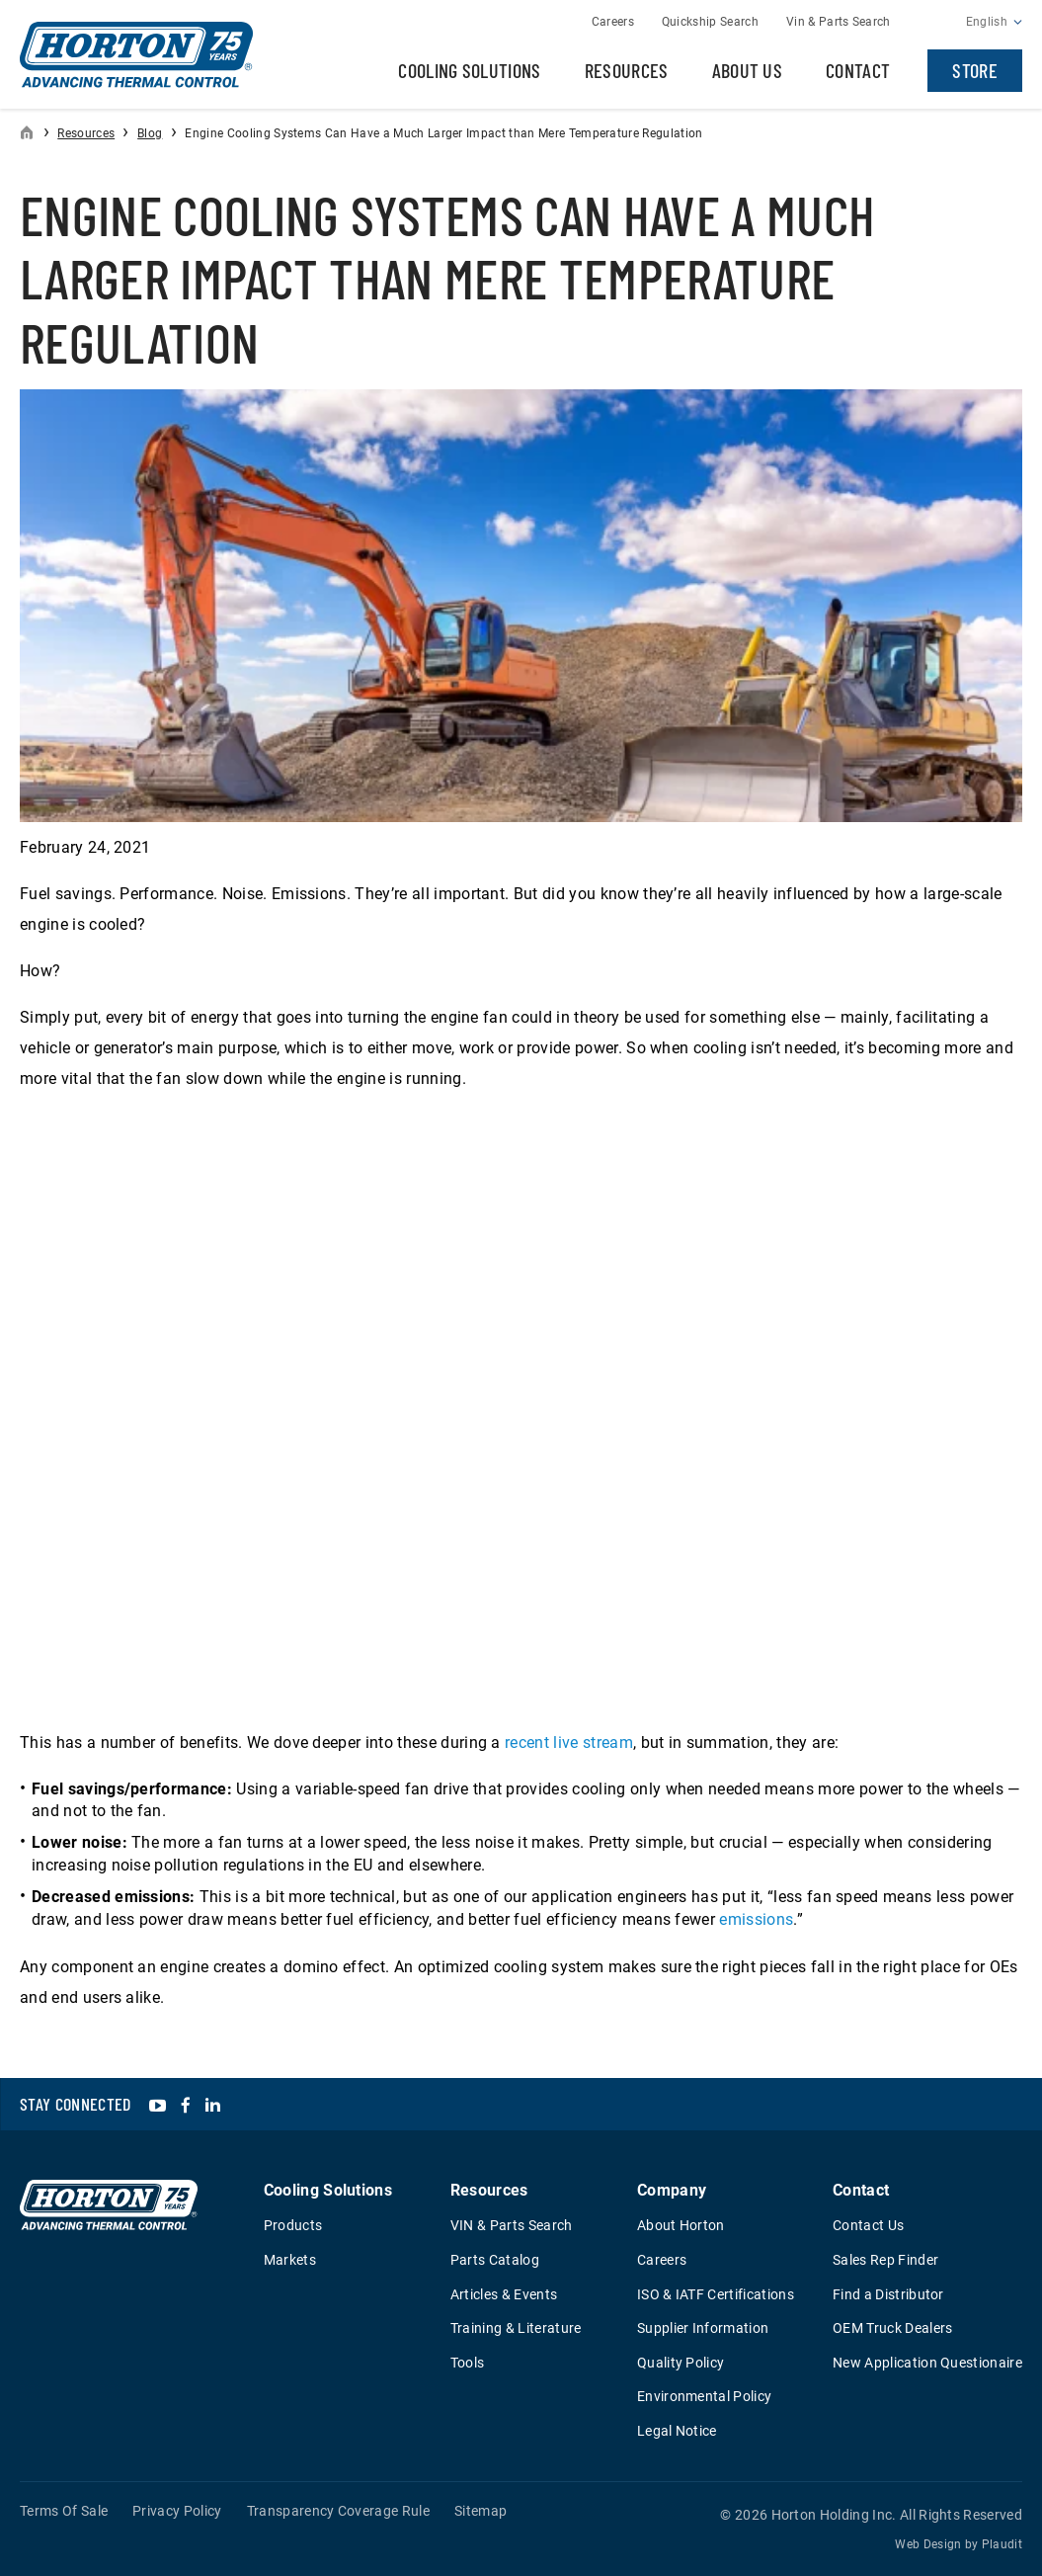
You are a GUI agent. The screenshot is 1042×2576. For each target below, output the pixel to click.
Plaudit (1002, 2544)
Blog (149, 133)
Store (975, 70)
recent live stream (569, 1742)
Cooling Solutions (469, 70)
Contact (858, 70)
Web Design (928, 2544)
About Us (747, 70)
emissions (756, 1919)
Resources (627, 70)
